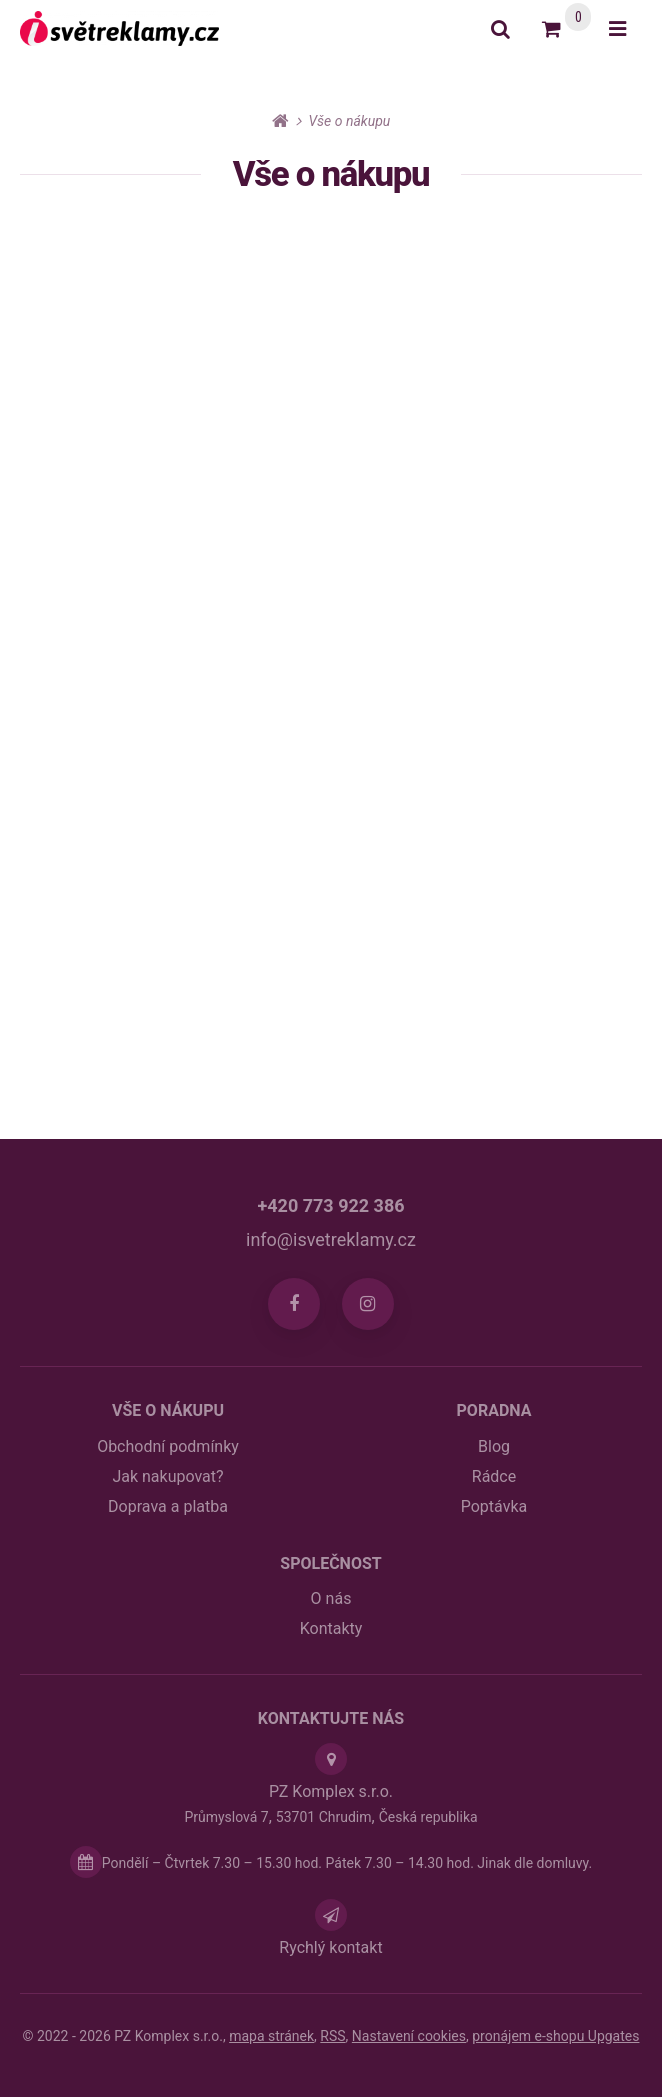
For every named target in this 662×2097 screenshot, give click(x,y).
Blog (494, 1446)
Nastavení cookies (409, 2036)
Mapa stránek (271, 2036)
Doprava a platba (168, 1506)
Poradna (494, 1410)
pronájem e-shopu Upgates (555, 2036)
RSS (332, 2036)
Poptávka (494, 1506)
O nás (331, 1598)
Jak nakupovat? (167, 1476)
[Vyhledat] (500, 29)
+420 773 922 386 (330, 1205)
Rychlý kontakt (330, 1947)
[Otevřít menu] (617, 29)
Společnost (330, 1563)
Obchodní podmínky (168, 1446)
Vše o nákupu (168, 1410)
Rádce (494, 1476)
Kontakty (331, 1628)
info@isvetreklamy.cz (331, 1239)
